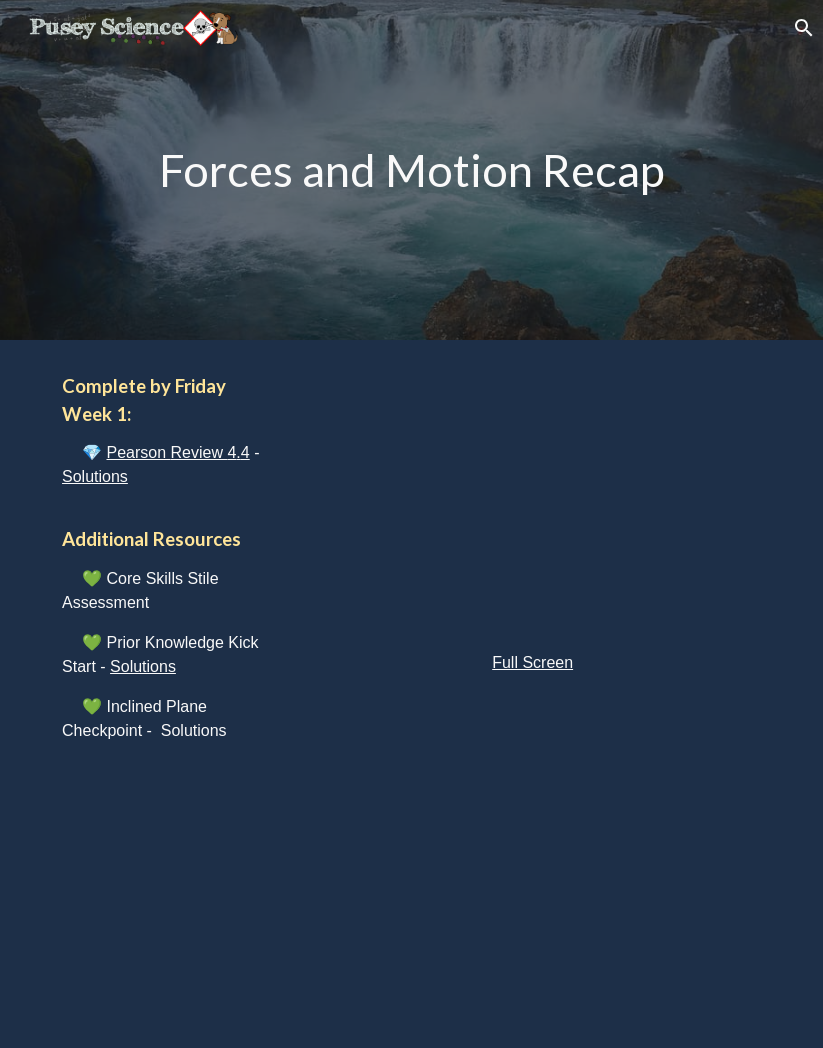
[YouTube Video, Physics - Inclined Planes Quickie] (532, 865)
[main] (411, 170)
